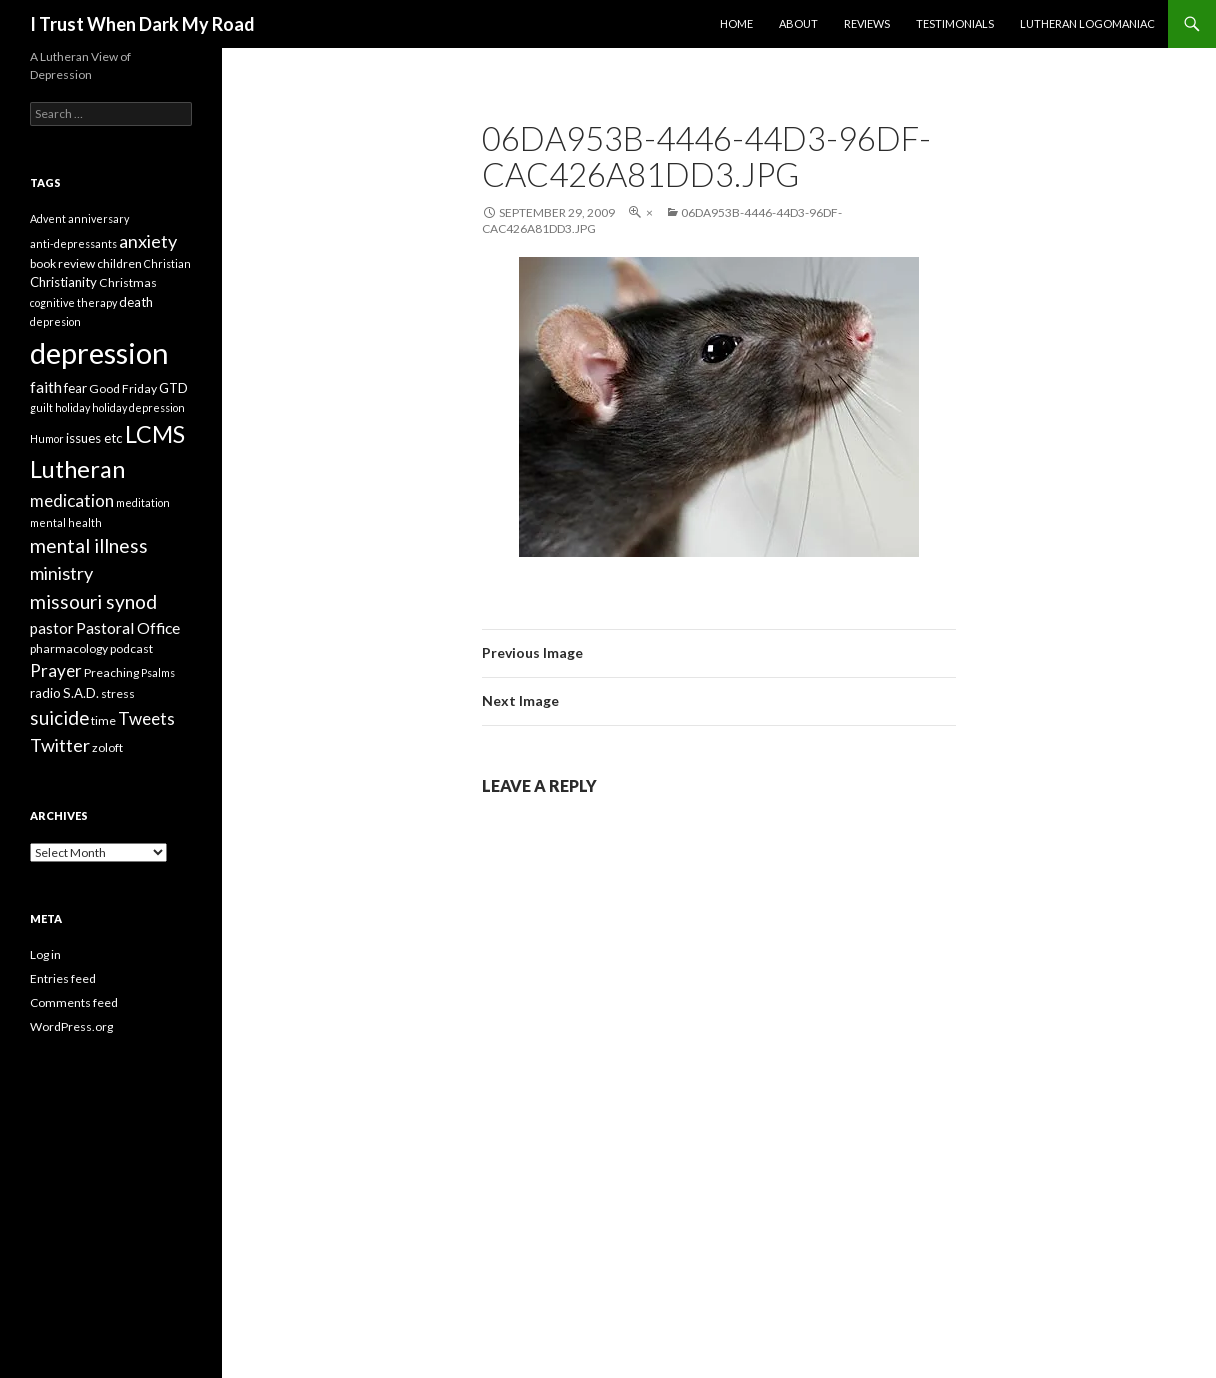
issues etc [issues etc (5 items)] (94, 438)
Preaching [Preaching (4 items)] (111, 672)
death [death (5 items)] (136, 302)
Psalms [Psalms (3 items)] (158, 672)
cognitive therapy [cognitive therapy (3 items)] (73, 302)
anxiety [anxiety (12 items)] (148, 241)
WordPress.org (71, 1026)
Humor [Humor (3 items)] (47, 438)
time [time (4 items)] (103, 720)
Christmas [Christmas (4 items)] (128, 282)
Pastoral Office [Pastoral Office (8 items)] (128, 627)
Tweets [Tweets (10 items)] (146, 718)
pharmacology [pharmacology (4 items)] (69, 648)
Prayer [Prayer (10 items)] (56, 670)
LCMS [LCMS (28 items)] (155, 434)
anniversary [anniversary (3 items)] (98, 218)
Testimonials (955, 23)
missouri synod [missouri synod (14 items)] (93, 601)
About (798, 23)
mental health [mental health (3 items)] (66, 522)
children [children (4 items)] (119, 263)
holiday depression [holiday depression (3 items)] (138, 407)
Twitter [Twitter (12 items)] (60, 745)
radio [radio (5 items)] (45, 693)
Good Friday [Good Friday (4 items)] (123, 388)
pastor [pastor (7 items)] (52, 628)
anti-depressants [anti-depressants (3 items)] (73, 243)
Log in (45, 954)
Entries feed (63, 978)
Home (736, 23)
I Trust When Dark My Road (142, 24)
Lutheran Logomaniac (1087, 23)
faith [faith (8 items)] (46, 386)
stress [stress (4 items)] (118, 693)
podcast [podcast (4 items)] (131, 648)
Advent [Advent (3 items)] (48, 218)
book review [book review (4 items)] (62, 263)
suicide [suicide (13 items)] (59, 717)
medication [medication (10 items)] (72, 500)
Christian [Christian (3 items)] (167, 263)
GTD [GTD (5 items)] (173, 388)
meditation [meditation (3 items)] (143, 502)
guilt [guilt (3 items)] (41, 407)
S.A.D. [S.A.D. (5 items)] (81, 693)
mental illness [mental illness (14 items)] (89, 545)
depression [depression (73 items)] (99, 352)
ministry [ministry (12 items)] (61, 573)
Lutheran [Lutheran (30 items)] (77, 469)
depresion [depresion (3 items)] (55, 321)
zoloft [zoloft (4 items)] (107, 747)
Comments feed (74, 1002)
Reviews (867, 23)
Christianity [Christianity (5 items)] (63, 282)
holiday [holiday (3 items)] (72, 407)
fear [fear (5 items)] (75, 388)
